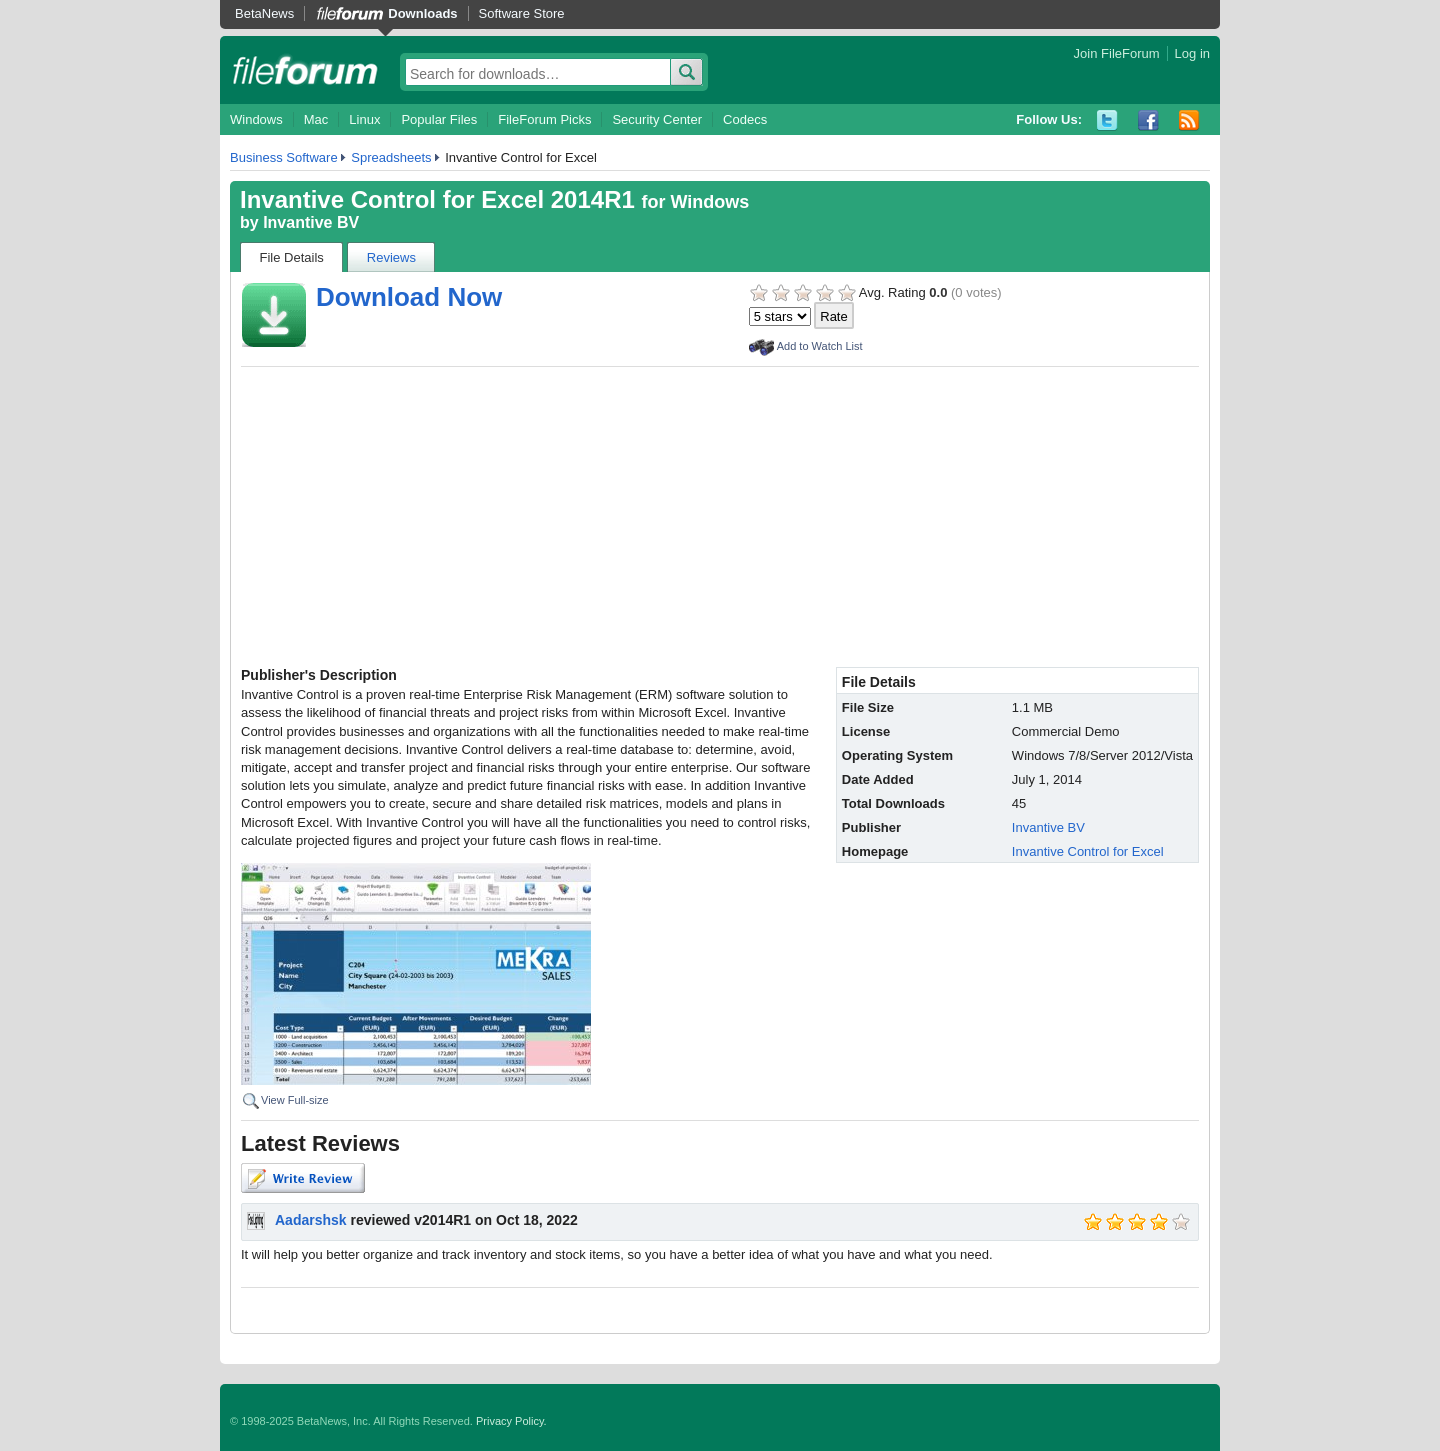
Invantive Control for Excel (1088, 851)
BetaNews (264, 13)
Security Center (657, 119)
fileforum (305, 70)
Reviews (391, 257)
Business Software (284, 157)
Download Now (409, 297)
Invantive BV (311, 222)
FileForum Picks (544, 119)
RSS (1189, 120)
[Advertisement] (720, 517)
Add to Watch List (820, 346)
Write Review (303, 1178)
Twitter (1107, 120)
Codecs (745, 119)
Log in (1192, 53)
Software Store (522, 13)
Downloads (422, 13)
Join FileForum (1117, 53)
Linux (364, 119)
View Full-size (295, 1100)
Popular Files (439, 119)
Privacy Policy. (511, 1421)
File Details (292, 257)
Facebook (1148, 120)
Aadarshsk (311, 1220)
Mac (316, 119)
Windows (256, 119)
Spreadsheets (391, 157)
